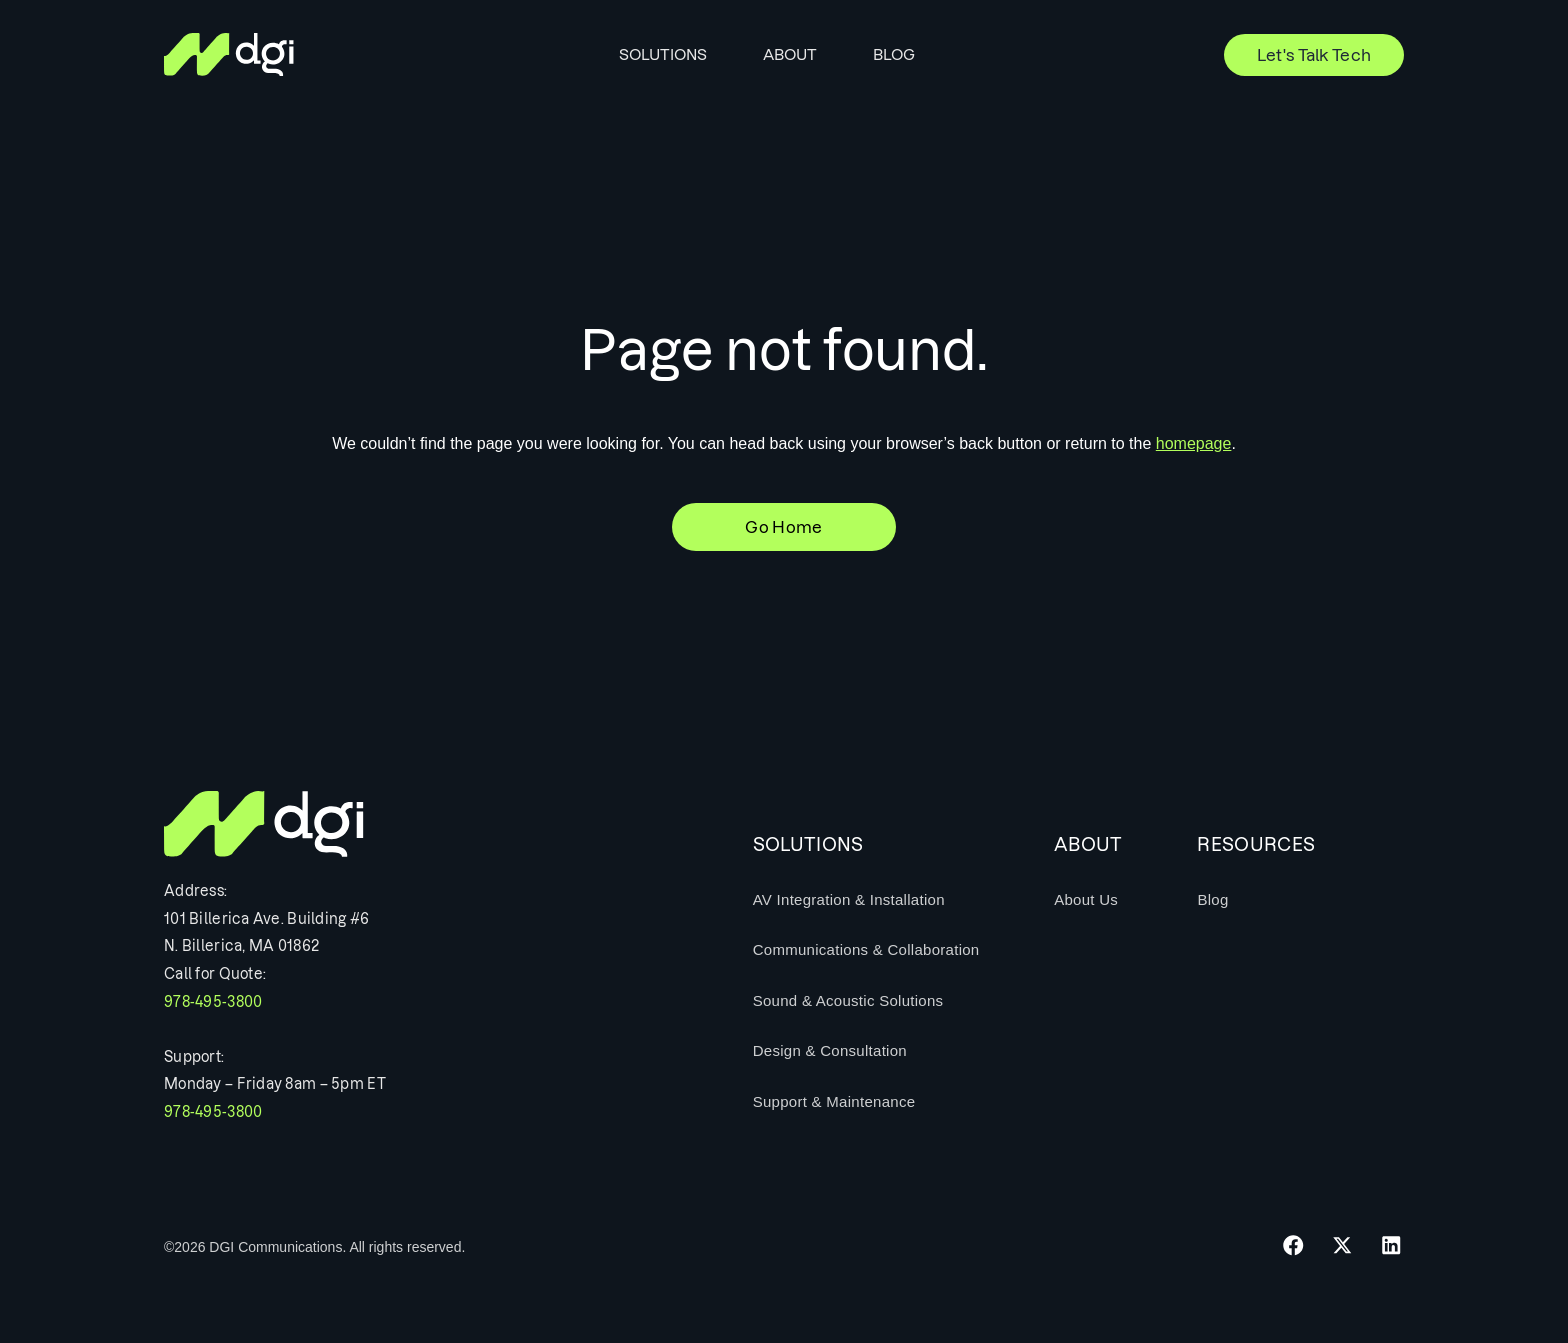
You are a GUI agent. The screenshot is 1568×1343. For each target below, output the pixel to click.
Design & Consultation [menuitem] (830, 1050)
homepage (1194, 443)
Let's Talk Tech (1314, 55)
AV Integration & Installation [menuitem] (849, 899)
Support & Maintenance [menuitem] (834, 1101)
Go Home (783, 527)
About (1088, 844)
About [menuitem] (790, 54)
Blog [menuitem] (894, 54)
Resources (1256, 844)
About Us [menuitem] (1086, 899)
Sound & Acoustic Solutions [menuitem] (848, 1000)
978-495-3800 (213, 1002)
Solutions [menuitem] (663, 54)
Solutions (808, 844)
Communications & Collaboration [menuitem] (866, 949)
